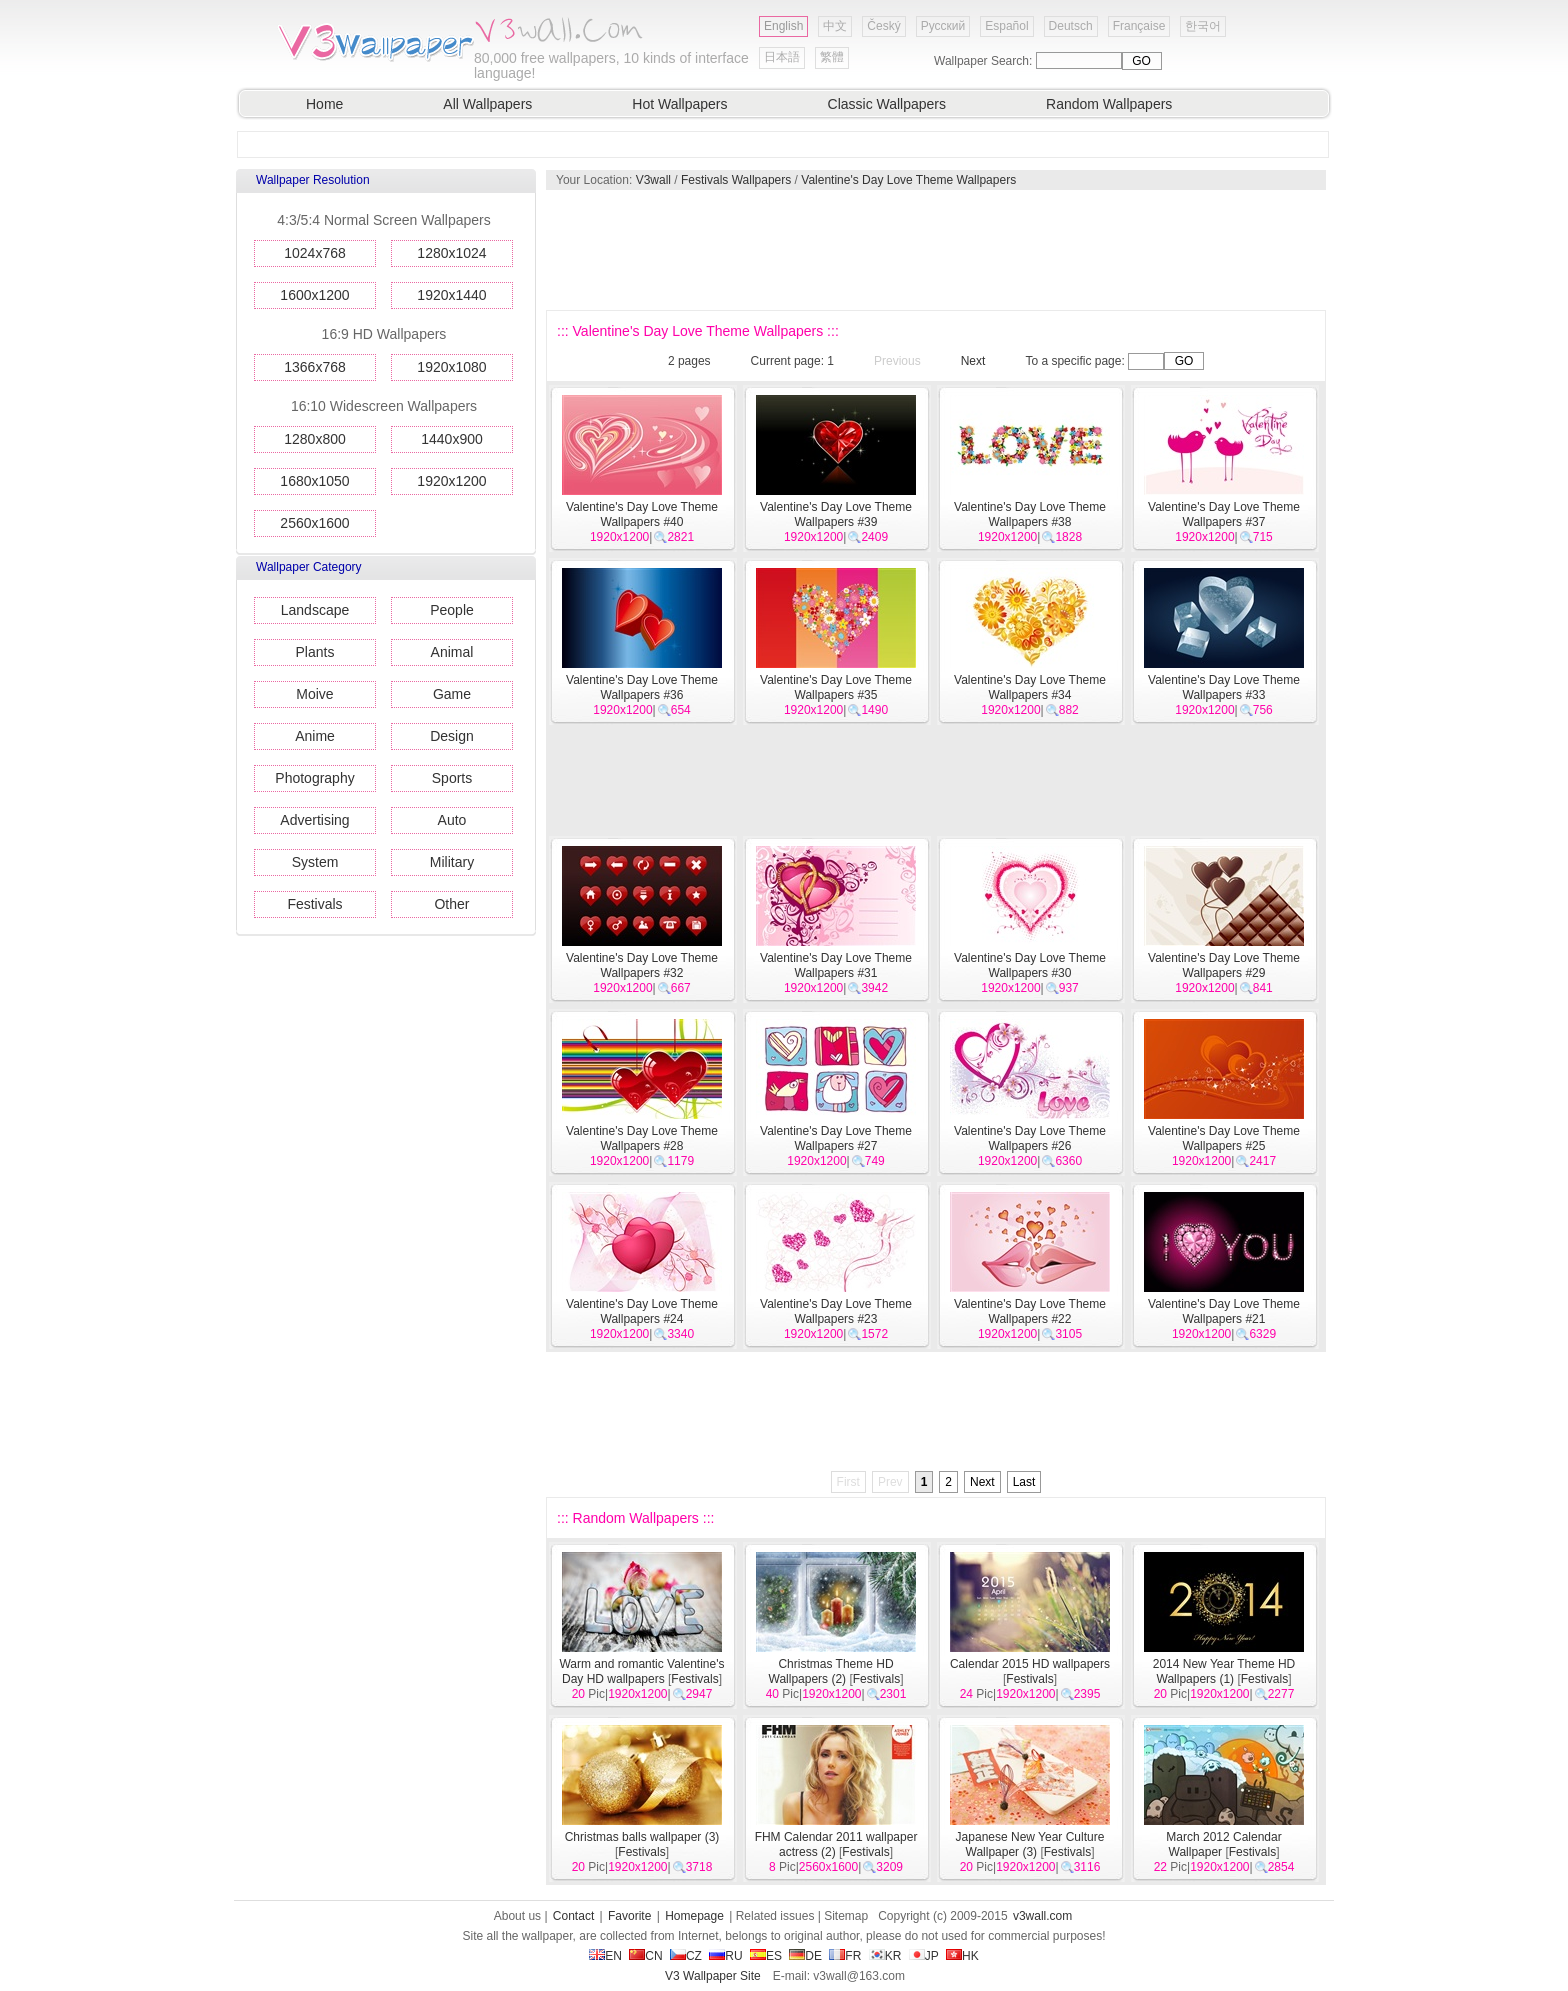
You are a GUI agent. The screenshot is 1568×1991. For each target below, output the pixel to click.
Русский (943, 26)
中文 (835, 26)
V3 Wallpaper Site (713, 1976)
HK (962, 1956)
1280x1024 (451, 253)
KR (885, 1956)
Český (883, 26)
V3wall (653, 180)
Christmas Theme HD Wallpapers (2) (831, 1671)
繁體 (832, 57)
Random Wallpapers (1109, 104)
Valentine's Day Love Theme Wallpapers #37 (1224, 514)
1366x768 (315, 367)
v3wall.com (1042, 1916)
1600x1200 (314, 295)
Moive (314, 694)
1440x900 (452, 439)
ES (766, 1956)
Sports (452, 778)
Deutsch (1071, 26)
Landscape (315, 610)
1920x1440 (451, 295)
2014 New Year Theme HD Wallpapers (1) (1224, 1671)
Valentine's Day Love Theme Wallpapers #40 (642, 514)
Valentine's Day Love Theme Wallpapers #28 (642, 1138)
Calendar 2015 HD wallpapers (1030, 1664)
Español (1006, 26)
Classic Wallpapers (887, 104)
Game (452, 694)
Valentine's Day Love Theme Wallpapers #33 (1224, 687)
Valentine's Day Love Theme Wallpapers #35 (836, 687)
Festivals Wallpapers (736, 180)
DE (805, 1956)
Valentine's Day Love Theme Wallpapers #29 (1224, 965)
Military (452, 862)
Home (324, 104)
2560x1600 (314, 523)
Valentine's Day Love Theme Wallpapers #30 (1030, 965)
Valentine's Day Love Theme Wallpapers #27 (836, 1138)
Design (452, 736)
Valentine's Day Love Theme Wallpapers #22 (1030, 1311)
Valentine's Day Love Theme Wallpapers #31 (836, 965)
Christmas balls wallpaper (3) (642, 1837)
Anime (315, 736)
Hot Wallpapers (679, 104)
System (315, 862)
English (783, 26)
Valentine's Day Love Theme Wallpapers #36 (642, 687)
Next (973, 361)
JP (924, 1956)
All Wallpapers (487, 104)
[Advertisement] (935, 250)
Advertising (314, 820)
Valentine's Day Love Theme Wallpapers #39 (836, 514)
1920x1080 (451, 367)
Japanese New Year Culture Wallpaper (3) (1030, 1844)
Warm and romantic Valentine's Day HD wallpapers (641, 1671)
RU (725, 1956)
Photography (314, 778)
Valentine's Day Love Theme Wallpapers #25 (1224, 1138)
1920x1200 (451, 481)
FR (845, 1956)
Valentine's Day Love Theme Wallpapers (908, 180)
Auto (452, 820)
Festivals (314, 904)
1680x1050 (314, 481)
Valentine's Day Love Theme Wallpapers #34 (1030, 687)
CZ (686, 1956)
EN (605, 1956)
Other (451, 904)
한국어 (1203, 26)
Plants (315, 652)
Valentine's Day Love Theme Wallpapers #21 (1224, 1311)
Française (1139, 26)
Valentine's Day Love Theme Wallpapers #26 (1030, 1138)
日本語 (782, 57)
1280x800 (315, 439)
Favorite (629, 1916)
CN (645, 1956)
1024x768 (315, 253)
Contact (573, 1916)
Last (1024, 1482)
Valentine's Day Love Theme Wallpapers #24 (642, 1311)
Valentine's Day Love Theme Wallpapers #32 (642, 965)
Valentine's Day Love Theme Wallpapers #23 (836, 1311)
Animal (452, 652)
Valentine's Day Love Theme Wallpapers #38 (1030, 514)
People (452, 610)
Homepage (694, 1916)
